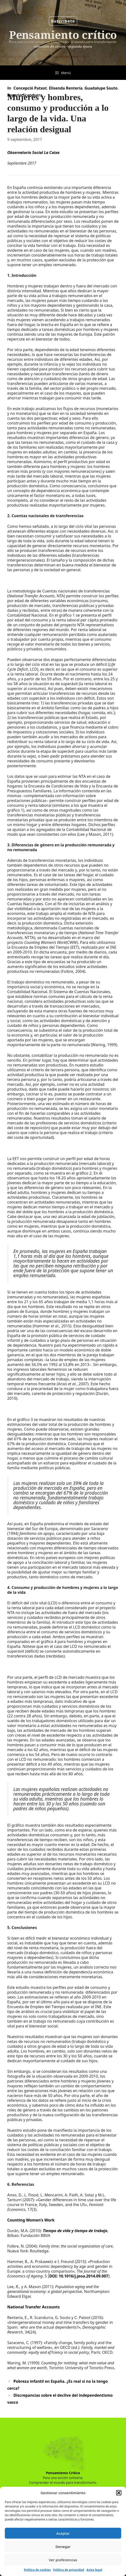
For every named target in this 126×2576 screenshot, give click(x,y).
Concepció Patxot (30, 88)
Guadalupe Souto (100, 88)
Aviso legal (94, 2570)
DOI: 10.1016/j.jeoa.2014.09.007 (78, 2276)
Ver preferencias (63, 2559)
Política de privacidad (68, 2570)
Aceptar (63, 2533)
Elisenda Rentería (65, 88)
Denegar (63, 2546)
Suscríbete (63, 21)
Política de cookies (37, 2570)
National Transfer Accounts (33, 2307)
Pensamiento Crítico (63, 2473)
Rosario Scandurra (24, 95)
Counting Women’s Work (30, 2220)
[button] (118, 2492)
